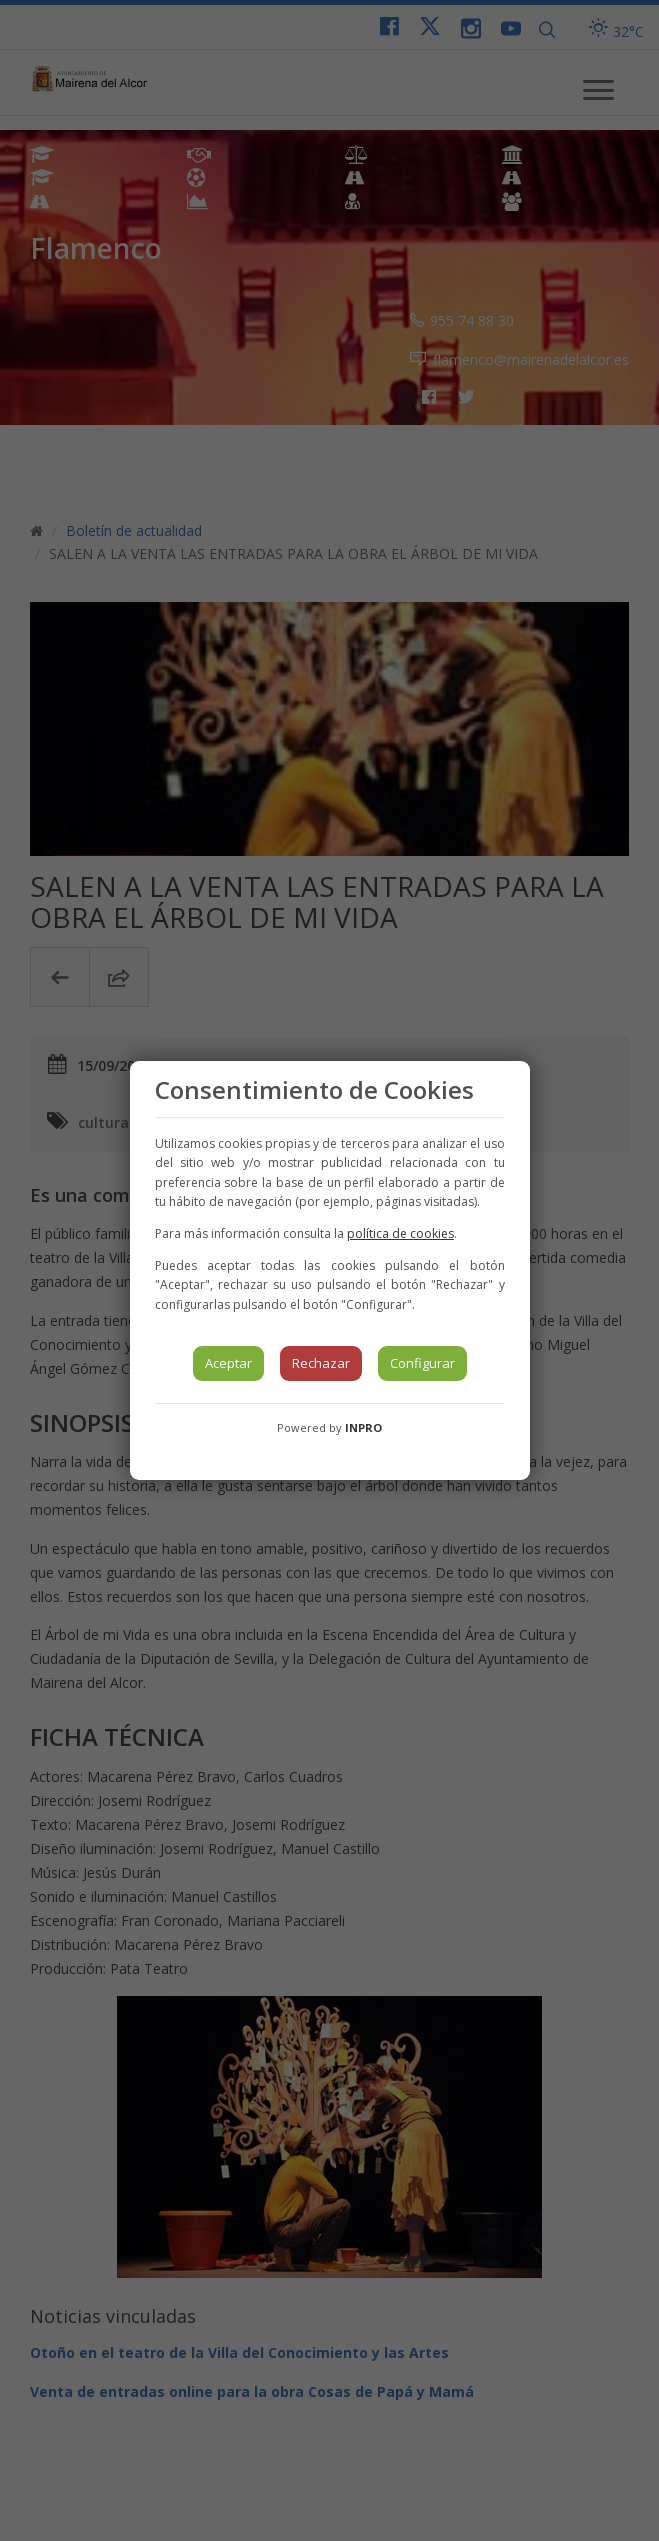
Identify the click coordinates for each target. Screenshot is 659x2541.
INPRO (363, 1427)
